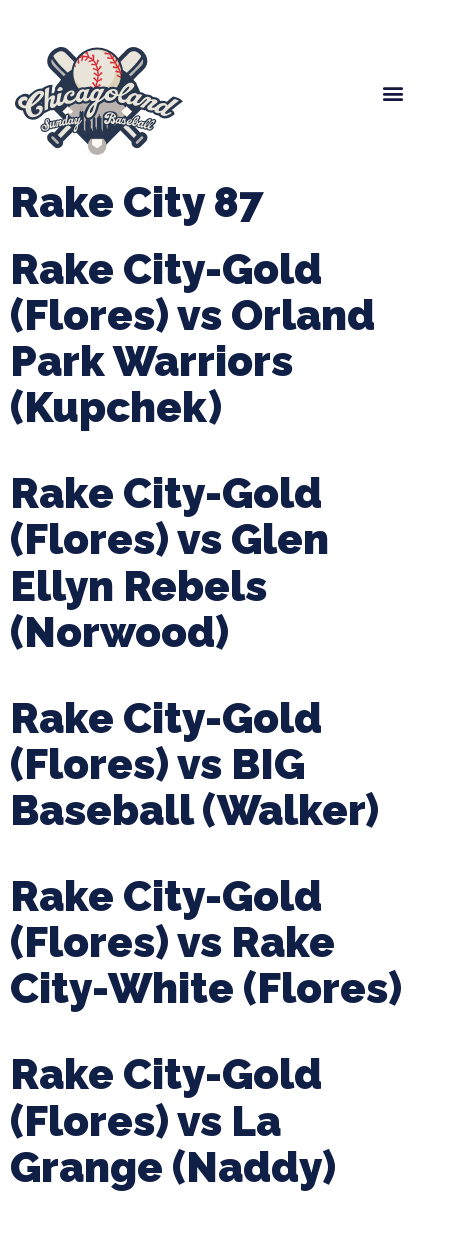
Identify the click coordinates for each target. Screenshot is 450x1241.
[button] (393, 93)
